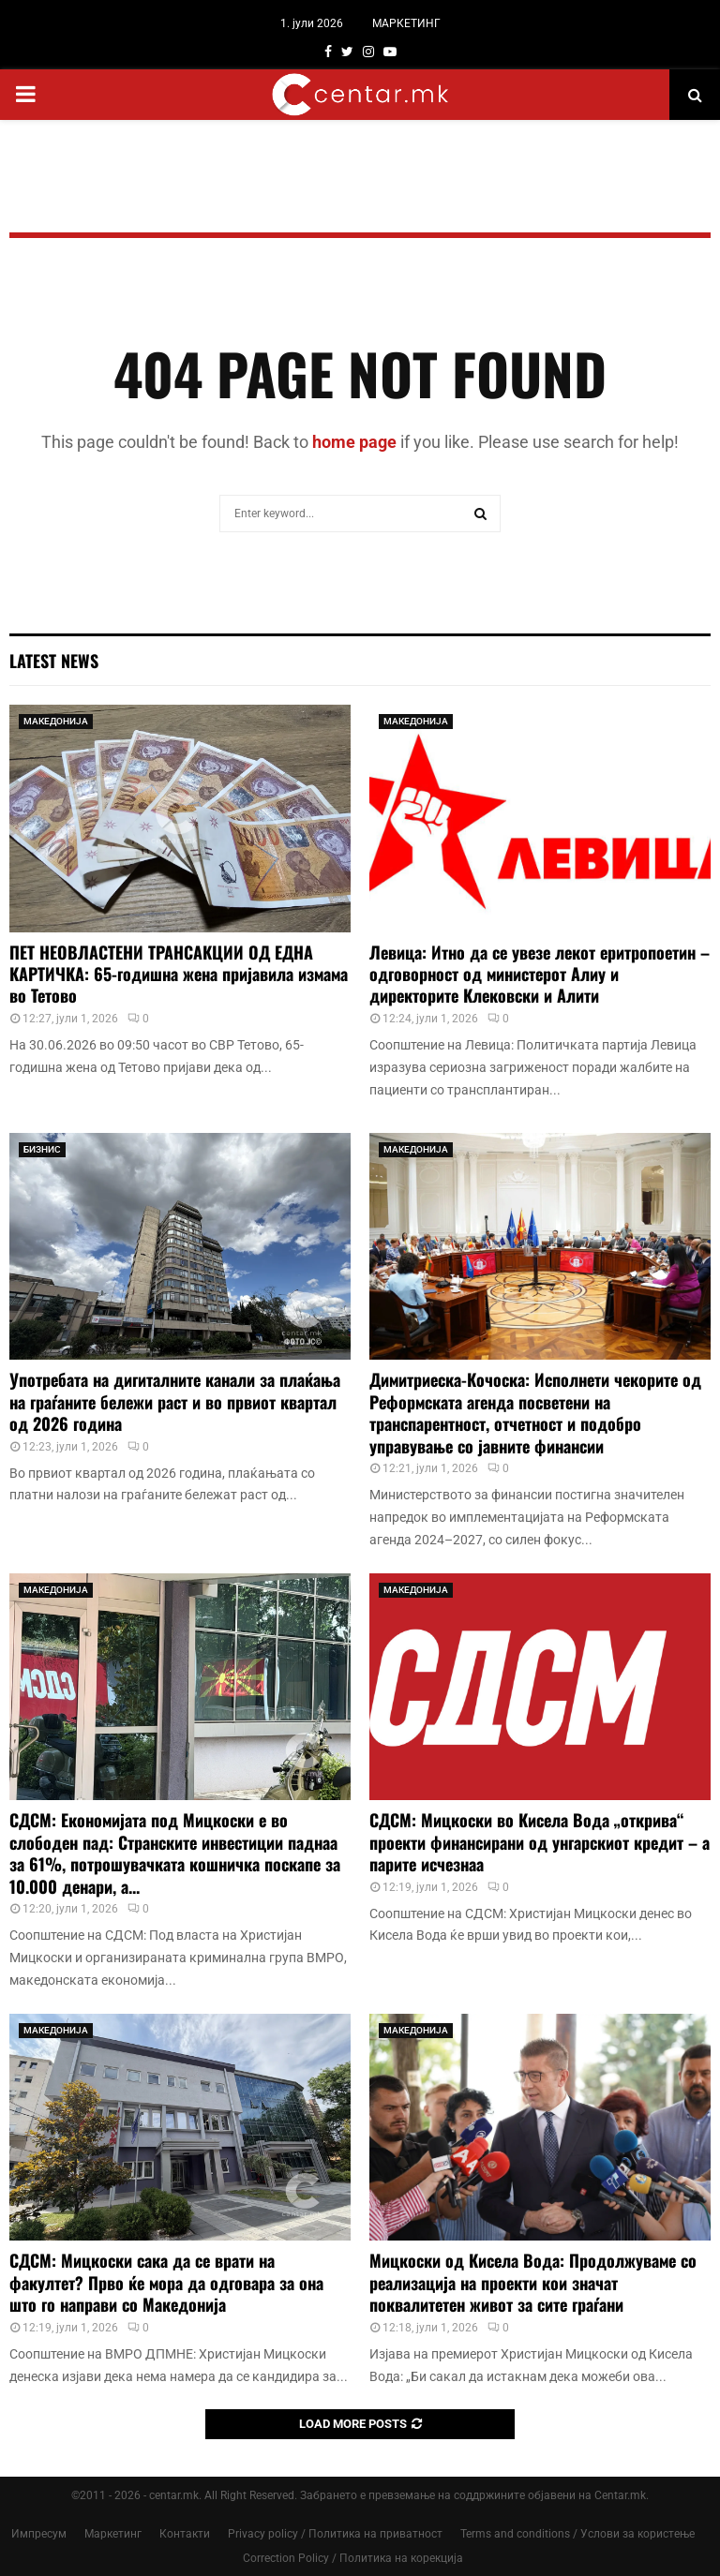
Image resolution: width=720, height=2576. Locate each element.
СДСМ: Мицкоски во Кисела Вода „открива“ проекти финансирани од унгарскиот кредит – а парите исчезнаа (539, 1842)
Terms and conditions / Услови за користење (577, 2533)
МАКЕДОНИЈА (55, 721)
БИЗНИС (42, 1149)
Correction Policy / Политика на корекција (353, 2558)
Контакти (184, 2533)
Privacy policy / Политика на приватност (335, 2533)
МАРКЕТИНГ (406, 23)
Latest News (53, 660)
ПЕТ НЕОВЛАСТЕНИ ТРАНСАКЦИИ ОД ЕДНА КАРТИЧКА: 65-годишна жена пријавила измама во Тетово (178, 974)
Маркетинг (113, 2533)
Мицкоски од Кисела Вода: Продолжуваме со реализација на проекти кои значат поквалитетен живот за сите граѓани (533, 2282)
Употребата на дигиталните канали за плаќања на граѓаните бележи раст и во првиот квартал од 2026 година (174, 1401)
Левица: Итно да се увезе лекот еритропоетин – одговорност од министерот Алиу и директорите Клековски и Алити (539, 974)
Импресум (39, 2533)
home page (354, 442)
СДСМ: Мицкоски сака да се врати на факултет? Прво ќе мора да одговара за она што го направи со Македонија (166, 2282)
